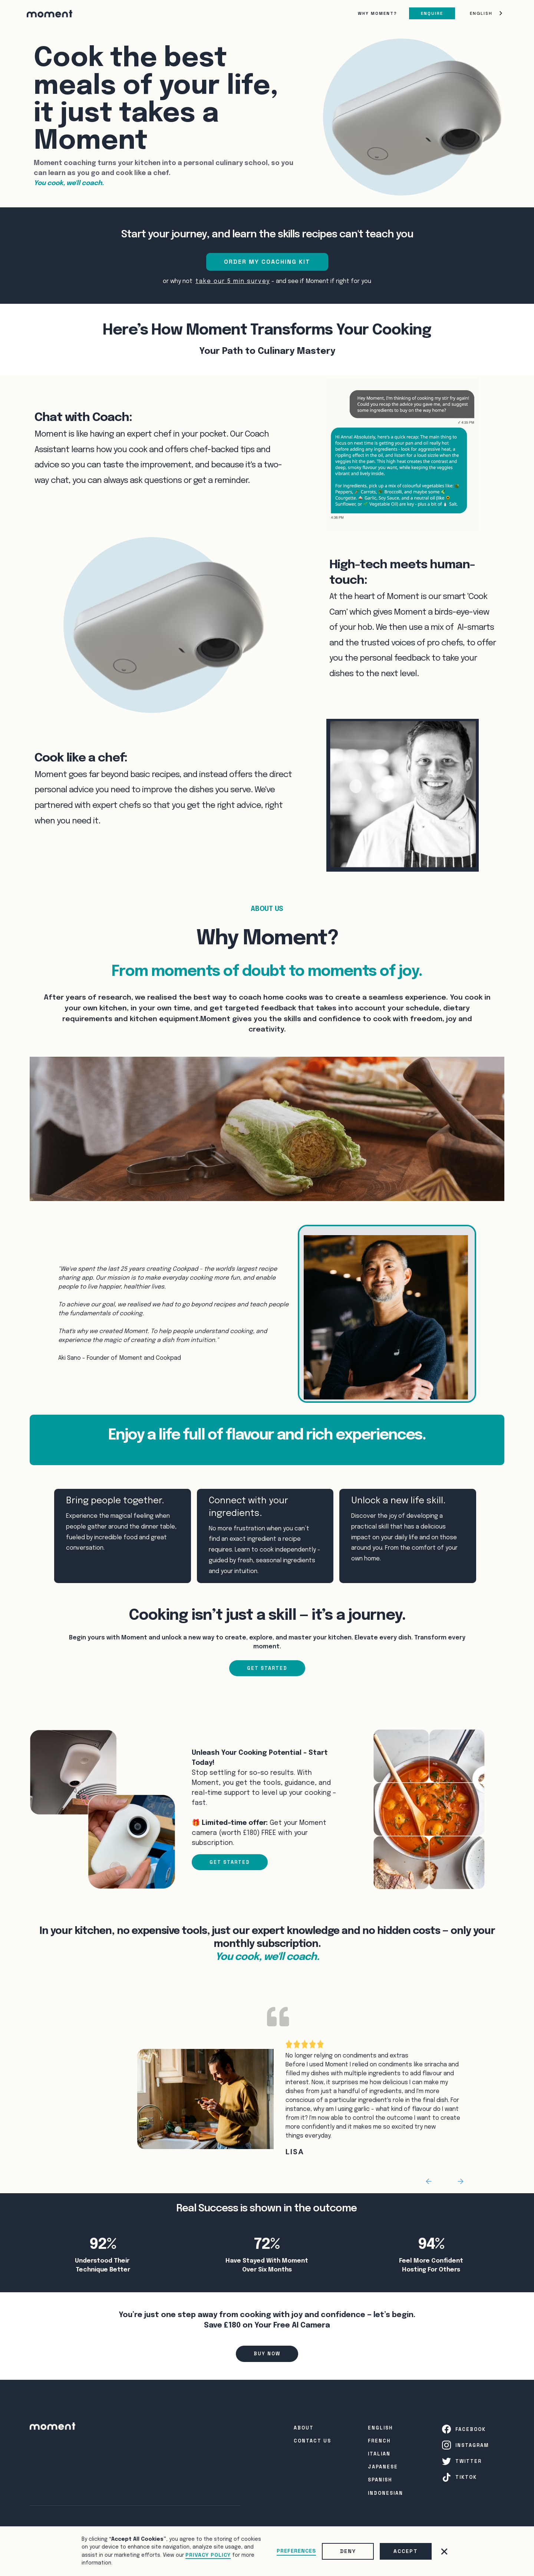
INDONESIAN (385, 2493)
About (304, 2428)
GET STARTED (230, 1862)
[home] (49, 13)
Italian (379, 2454)
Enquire (432, 13)
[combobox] (486, 13)
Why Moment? (377, 13)
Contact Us (312, 2441)
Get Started (267, 1668)
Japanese (383, 2467)
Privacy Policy (208, 2555)
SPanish (380, 2480)
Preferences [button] (296, 2550)
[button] (444, 2551)
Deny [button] (348, 2551)
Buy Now (267, 2353)
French (379, 2441)
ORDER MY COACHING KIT (267, 262)
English (481, 13)
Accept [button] (405, 2551)
